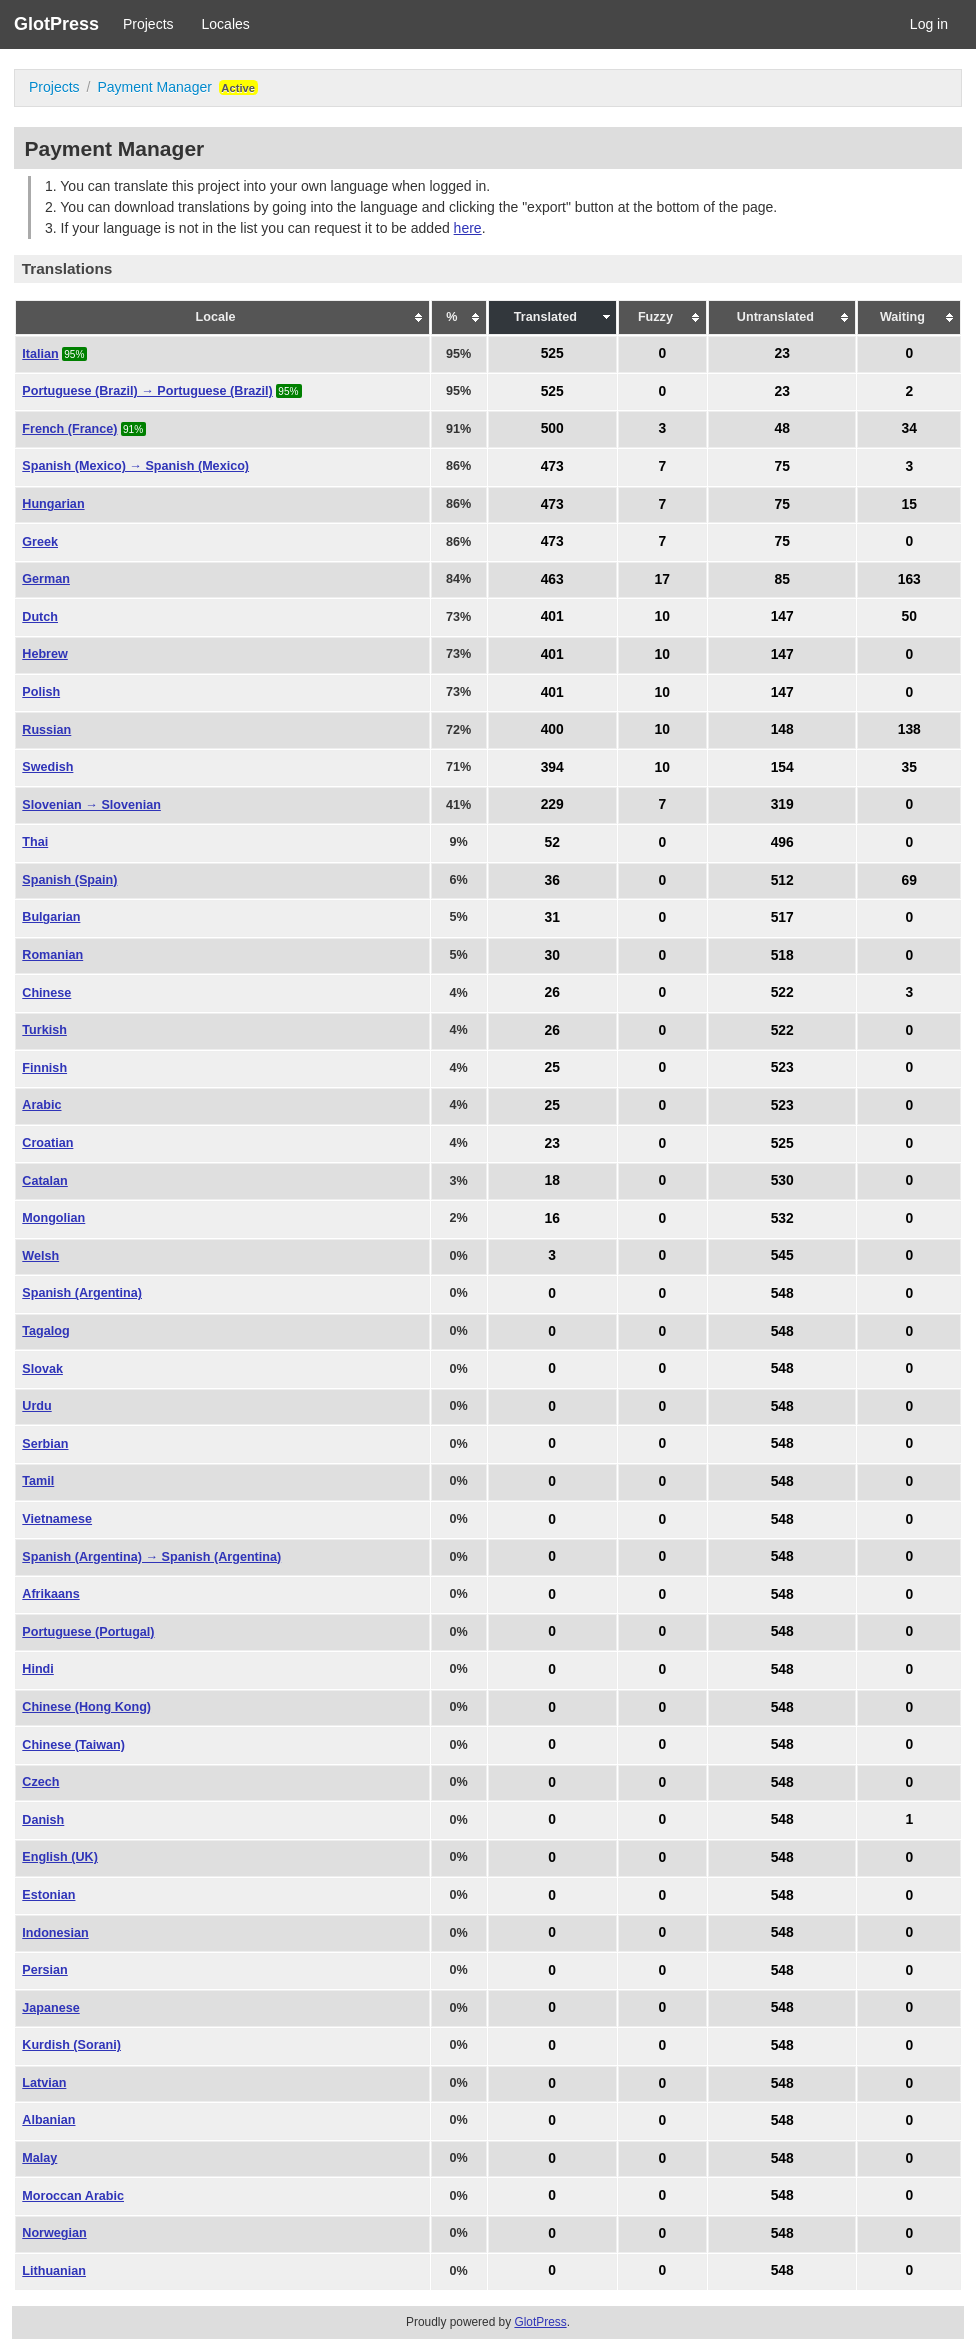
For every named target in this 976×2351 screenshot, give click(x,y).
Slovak (42, 1369)
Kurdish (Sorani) (71, 2045)
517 (782, 917)
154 (782, 767)
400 (552, 730)
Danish (43, 1820)
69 (909, 880)
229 (552, 805)
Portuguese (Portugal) (88, 1632)
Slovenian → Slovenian (91, 805)
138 (909, 730)
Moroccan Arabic (73, 2196)
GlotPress (56, 24)
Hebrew (45, 654)
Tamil (38, 1481)
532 (782, 1218)
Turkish (44, 1030)
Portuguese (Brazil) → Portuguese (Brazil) (147, 391)
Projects (148, 24)
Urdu (36, 1406)
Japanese (50, 2008)
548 (782, 1293)
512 (782, 880)
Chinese (46, 993)
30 (552, 955)
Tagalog (45, 1331)
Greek (40, 542)
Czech (40, 1782)
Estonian (48, 1895)
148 (782, 730)
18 (552, 1181)
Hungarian (53, 504)
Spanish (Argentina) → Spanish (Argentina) (151, 1557)
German (46, 579)
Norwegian (54, 2233)
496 (782, 842)
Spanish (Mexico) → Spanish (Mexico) (135, 466)
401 (552, 617)
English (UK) (60, 1857)
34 (909, 429)
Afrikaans (50, 1594)
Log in (929, 24)
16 (552, 1218)
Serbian (45, 1444)
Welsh (40, 1256)
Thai (35, 842)
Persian (45, 1970)
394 (552, 767)
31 (552, 917)
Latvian (44, 2083)
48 (781, 429)
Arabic (41, 1105)
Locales (226, 24)
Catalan (45, 1181)
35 (909, 767)
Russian (46, 730)
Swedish (47, 767)
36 (552, 880)
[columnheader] (222, 318)
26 (552, 993)
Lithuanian (54, 2271)
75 (781, 466)
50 (909, 617)
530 (782, 1181)
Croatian (47, 1143)
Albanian (48, 2120)
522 (782, 993)
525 (552, 354)
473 (552, 466)
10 (662, 617)
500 (552, 429)
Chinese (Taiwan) (73, 1745)
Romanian (52, 955)
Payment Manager (154, 87)
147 (782, 617)
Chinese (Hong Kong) (86, 1707)
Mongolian (53, 1218)
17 (662, 579)
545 (782, 1256)
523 (782, 1068)
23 (781, 354)
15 (909, 504)
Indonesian (55, 1933)
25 (552, 1068)
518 (782, 955)
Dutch (40, 617)
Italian (40, 354)
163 (909, 579)
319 (782, 805)
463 (552, 579)
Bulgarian (51, 917)
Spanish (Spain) (69, 880)
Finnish (44, 1068)
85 (781, 579)
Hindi (37, 1669)
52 (552, 842)
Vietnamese (57, 1519)
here (468, 228)
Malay (39, 2158)
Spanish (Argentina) (82, 1293)
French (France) (69, 429)
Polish (41, 692)
